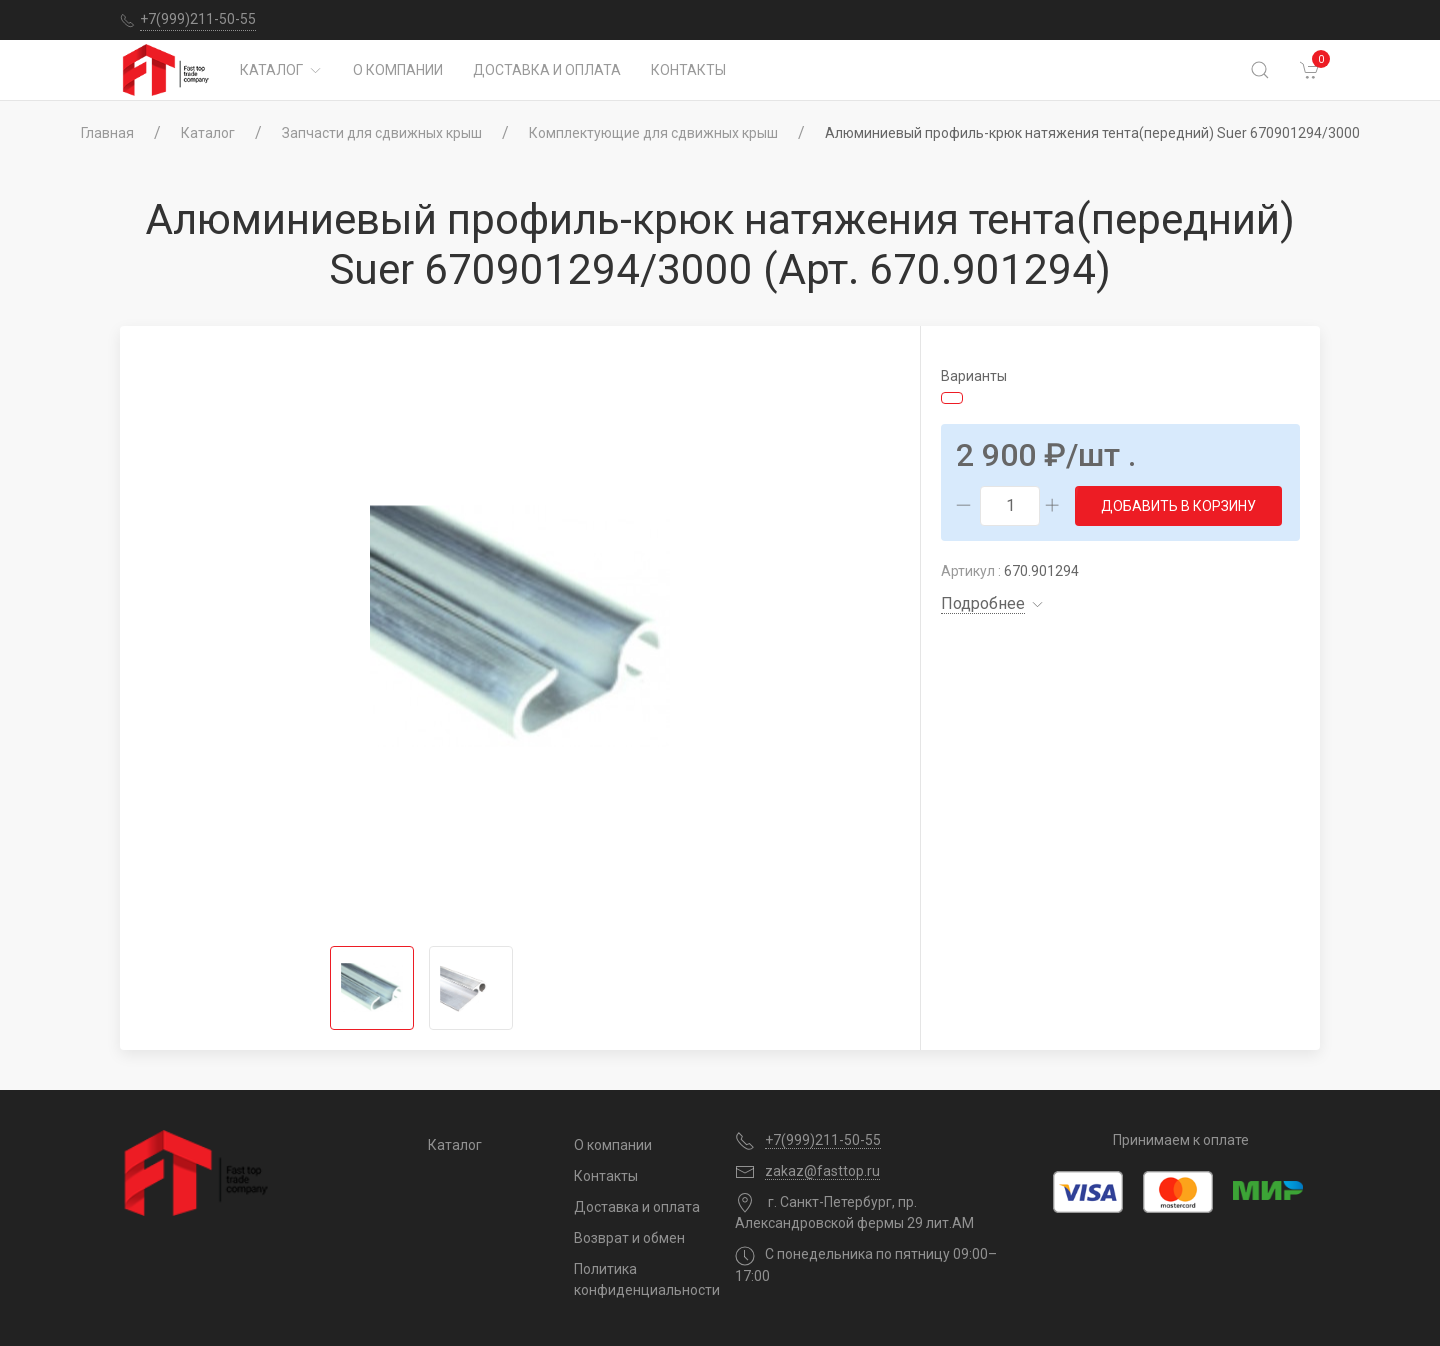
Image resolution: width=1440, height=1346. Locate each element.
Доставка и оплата (547, 70)
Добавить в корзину (1178, 506)
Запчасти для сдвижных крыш (382, 133)
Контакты (688, 70)
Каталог (281, 70)
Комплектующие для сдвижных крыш (653, 133)
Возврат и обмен (629, 1238)
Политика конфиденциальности (639, 1279)
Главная (107, 133)
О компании (398, 70)
